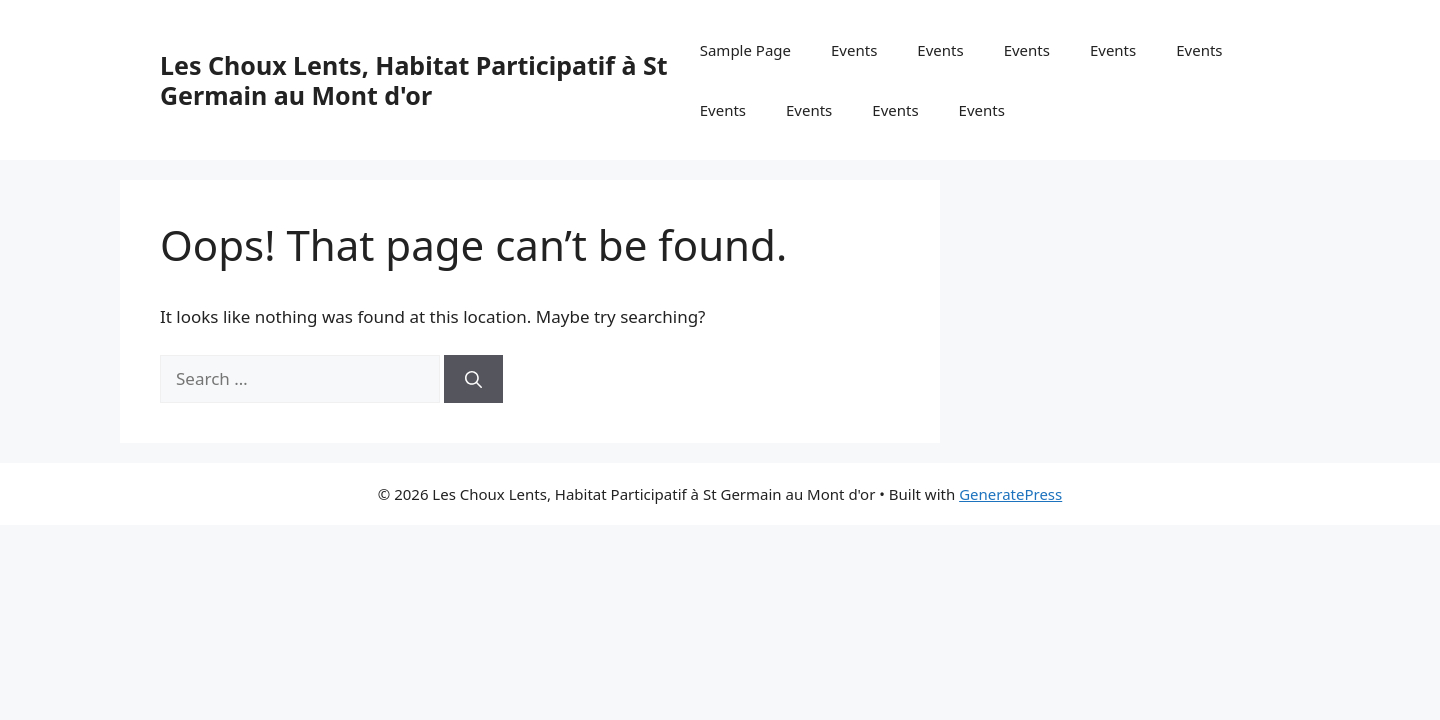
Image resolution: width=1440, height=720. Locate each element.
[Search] (473, 379)
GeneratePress (1010, 494)
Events (854, 50)
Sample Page (745, 50)
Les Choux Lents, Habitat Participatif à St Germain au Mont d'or (414, 80)
